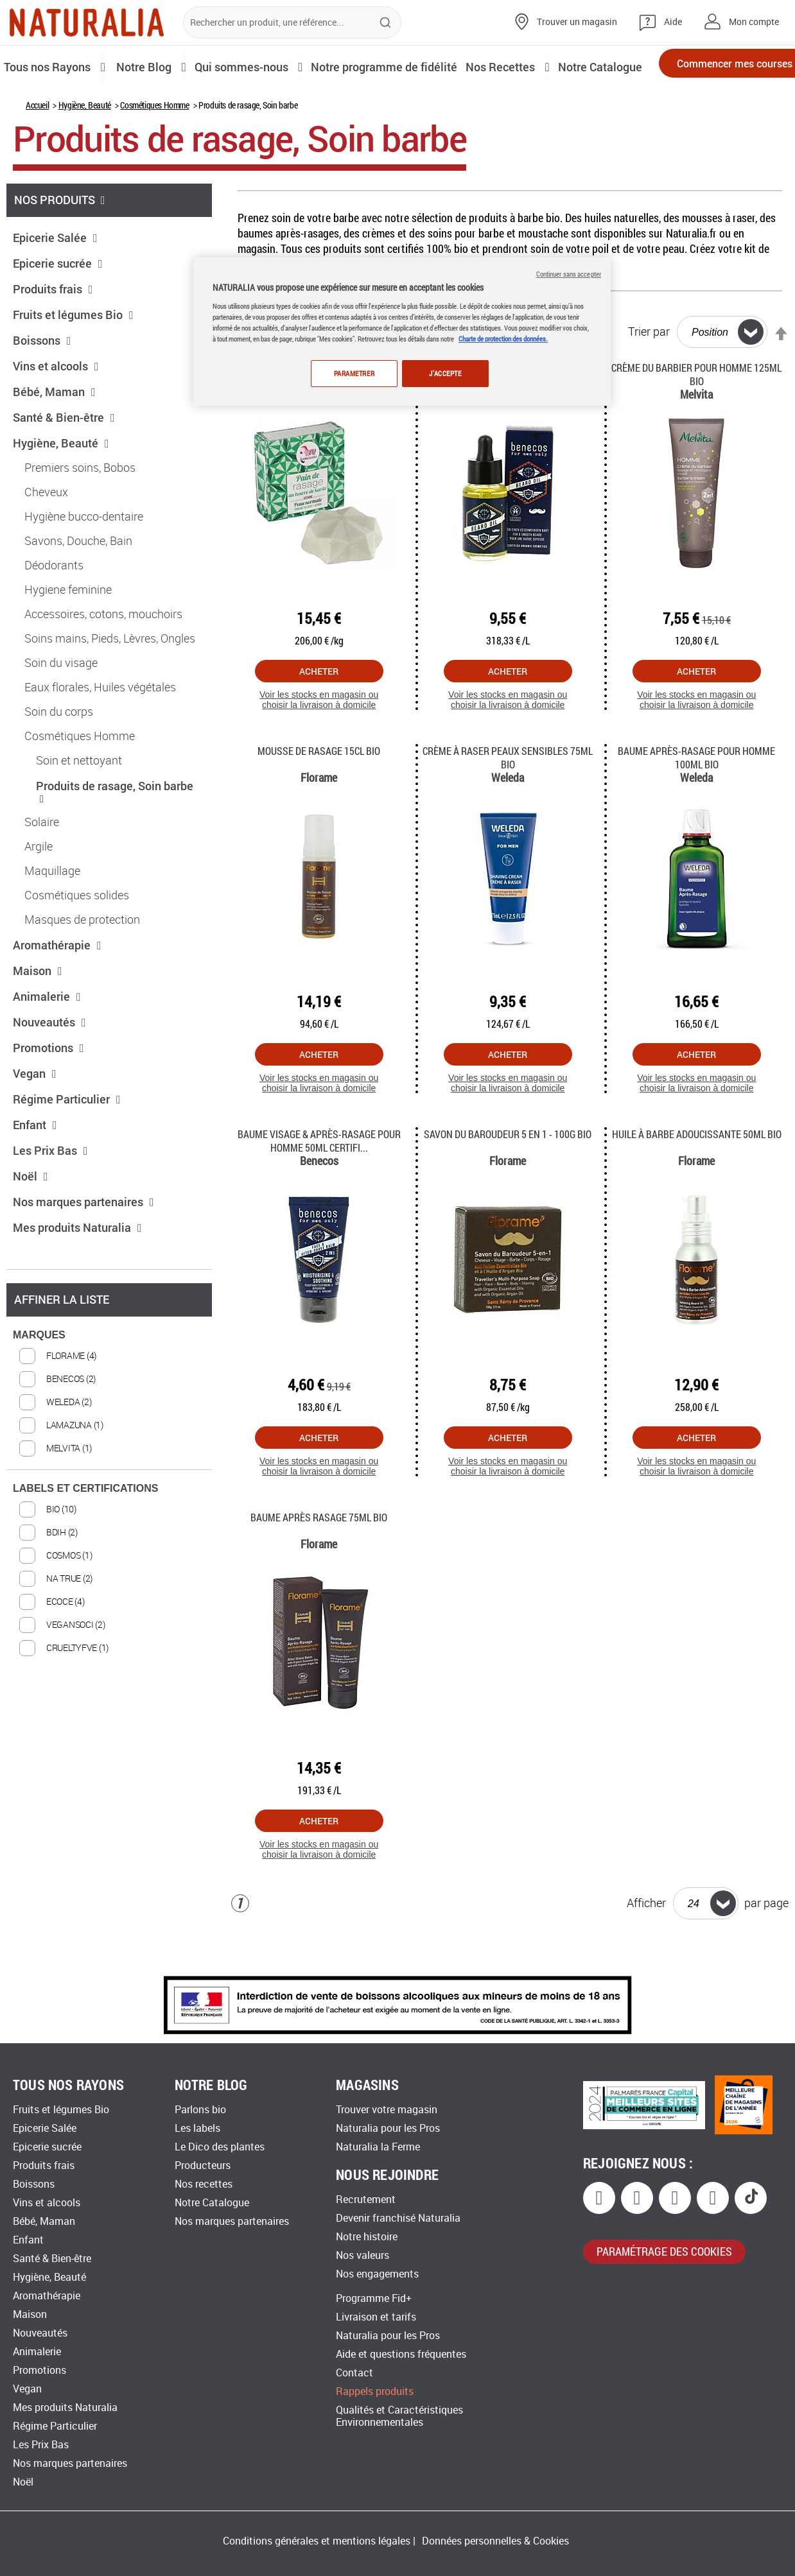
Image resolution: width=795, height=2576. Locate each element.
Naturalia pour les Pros (388, 2128)
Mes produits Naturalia (77, 1271)
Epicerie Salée (55, 281)
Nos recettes (203, 2184)
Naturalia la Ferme (378, 2147)
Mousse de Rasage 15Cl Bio (319, 794)
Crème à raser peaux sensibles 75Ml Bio (508, 801)
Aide (673, 22)
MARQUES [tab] (39, 1378)
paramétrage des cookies (664, 2251)
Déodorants (53, 609)
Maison (37, 1014)
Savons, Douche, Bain (78, 585)
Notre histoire (367, 2237)
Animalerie (47, 1040)
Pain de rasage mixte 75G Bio (319, 411)
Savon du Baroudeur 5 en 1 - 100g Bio (507, 1177)
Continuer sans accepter (568, 274)
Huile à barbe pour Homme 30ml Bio (507, 411)
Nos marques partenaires (83, 1245)
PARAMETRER (351, 373)
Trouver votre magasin (386, 2110)
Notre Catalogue (212, 2203)
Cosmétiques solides (76, 939)
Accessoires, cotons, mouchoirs (103, 658)
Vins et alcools (56, 409)
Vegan (35, 1117)
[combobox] (292, 22)
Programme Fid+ (374, 2298)
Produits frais (53, 332)
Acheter (318, 715)
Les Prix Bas (50, 1194)
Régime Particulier (67, 1142)
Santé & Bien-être (64, 461)
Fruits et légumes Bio (73, 358)
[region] (402, 332)
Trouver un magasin (577, 22)
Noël (30, 1219)
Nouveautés (49, 1065)
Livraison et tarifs (376, 2317)
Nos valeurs (362, 2255)
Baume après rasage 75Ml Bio (318, 1561)
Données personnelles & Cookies (495, 2541)
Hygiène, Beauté (84, 149)
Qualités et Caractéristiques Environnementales (399, 2416)
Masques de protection (82, 963)
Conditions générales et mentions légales (316, 2541)
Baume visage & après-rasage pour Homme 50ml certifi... (319, 1184)
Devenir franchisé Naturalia (398, 2218)
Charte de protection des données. (503, 338)
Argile (38, 890)
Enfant (35, 1168)
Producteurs (203, 2165)
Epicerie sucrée (58, 307)
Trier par (649, 375)
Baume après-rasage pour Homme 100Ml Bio (696, 801)
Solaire (41, 866)
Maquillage (52, 915)
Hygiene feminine (68, 634)
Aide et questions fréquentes (401, 2354)
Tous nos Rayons (49, 66)
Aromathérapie (57, 988)
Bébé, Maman (54, 435)
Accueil (37, 149)
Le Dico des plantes (220, 2147)
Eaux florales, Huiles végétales (100, 731)
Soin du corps (58, 755)
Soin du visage (61, 707)
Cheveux (46, 536)
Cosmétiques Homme (154, 149)
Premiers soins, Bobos (79, 512)
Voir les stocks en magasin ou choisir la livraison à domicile (318, 743)
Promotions (48, 1091)
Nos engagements (377, 2274)
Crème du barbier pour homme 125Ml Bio (696, 417)
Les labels (197, 2128)
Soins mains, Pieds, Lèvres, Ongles (109, 682)
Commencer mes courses (708, 67)
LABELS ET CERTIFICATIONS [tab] (85, 1531)
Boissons (42, 384)
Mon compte (754, 22)
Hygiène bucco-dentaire (83, 560)
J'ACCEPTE (445, 373)
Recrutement (366, 2199)
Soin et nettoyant (79, 804)
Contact (354, 2373)
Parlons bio (200, 2110)
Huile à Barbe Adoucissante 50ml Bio (697, 1177)
